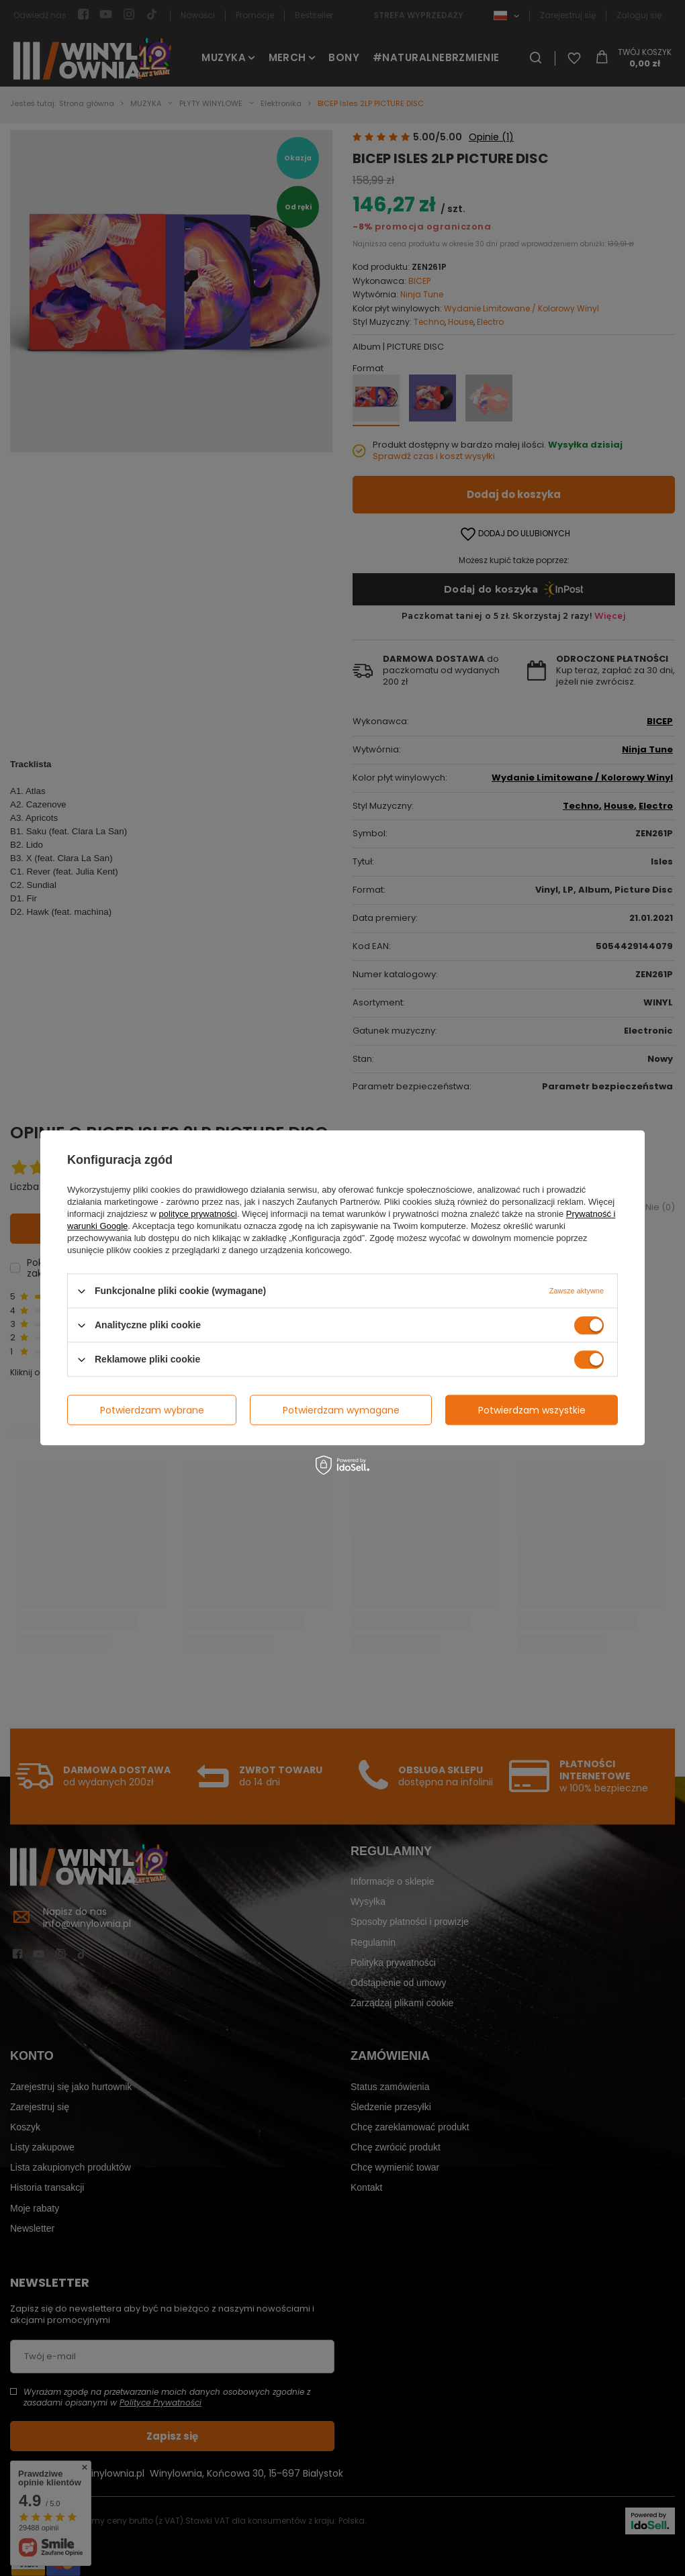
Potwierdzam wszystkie (532, 1410)
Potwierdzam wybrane (152, 1410)
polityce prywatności (198, 1214)
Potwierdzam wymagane (341, 1410)
